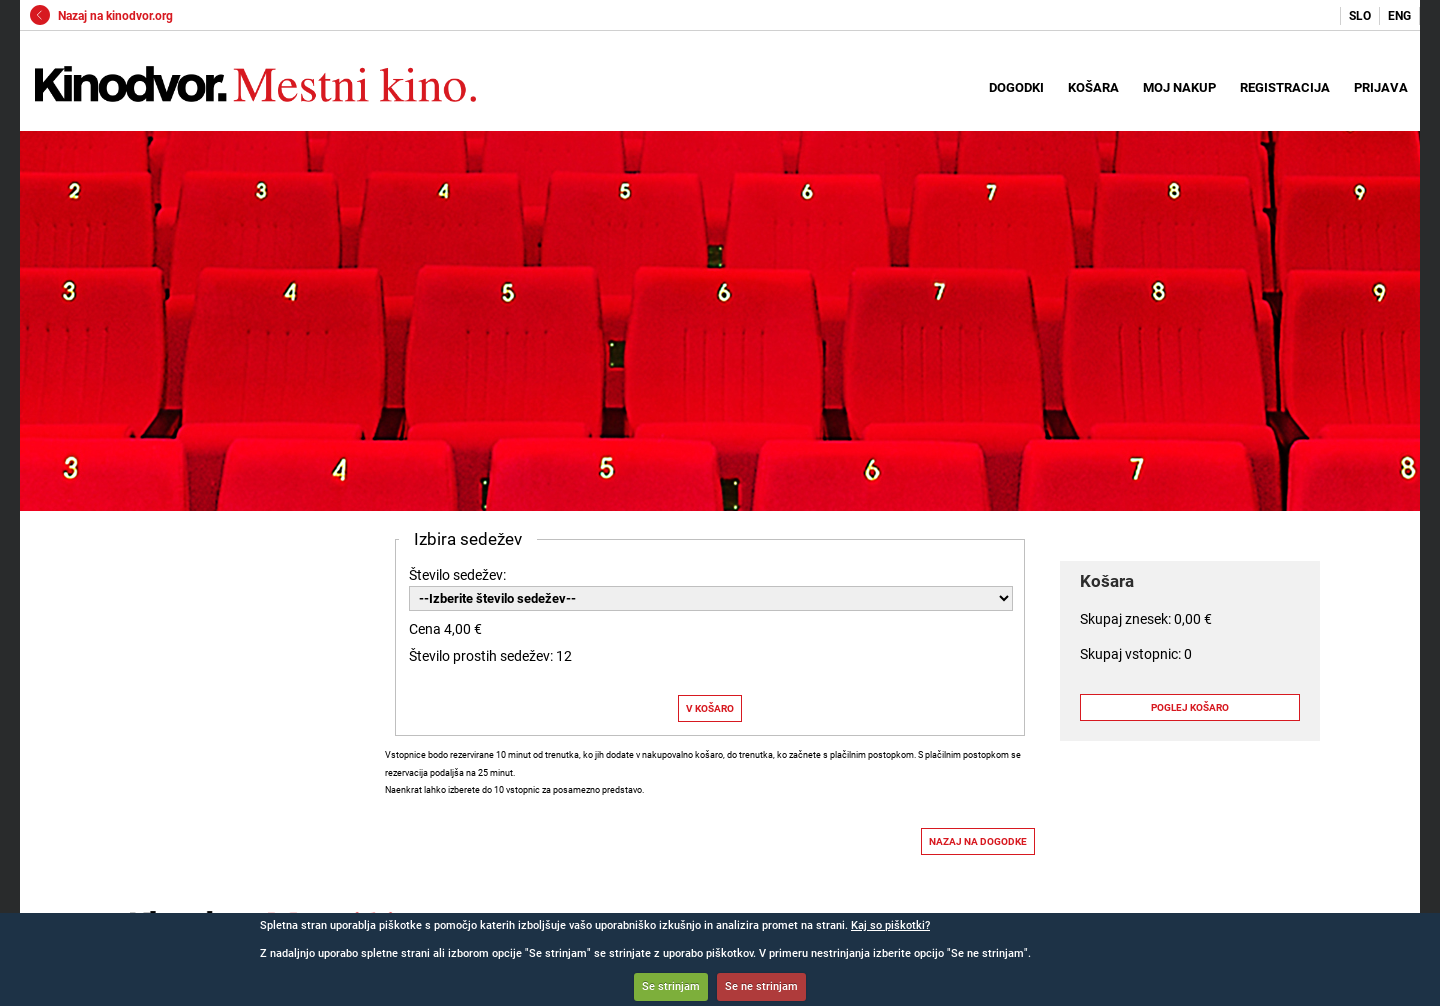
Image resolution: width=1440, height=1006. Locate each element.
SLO (1360, 16)
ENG (1399, 16)
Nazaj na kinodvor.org (101, 16)
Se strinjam (671, 986)
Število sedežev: (457, 575)
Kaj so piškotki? (890, 925)
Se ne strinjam (761, 986)
